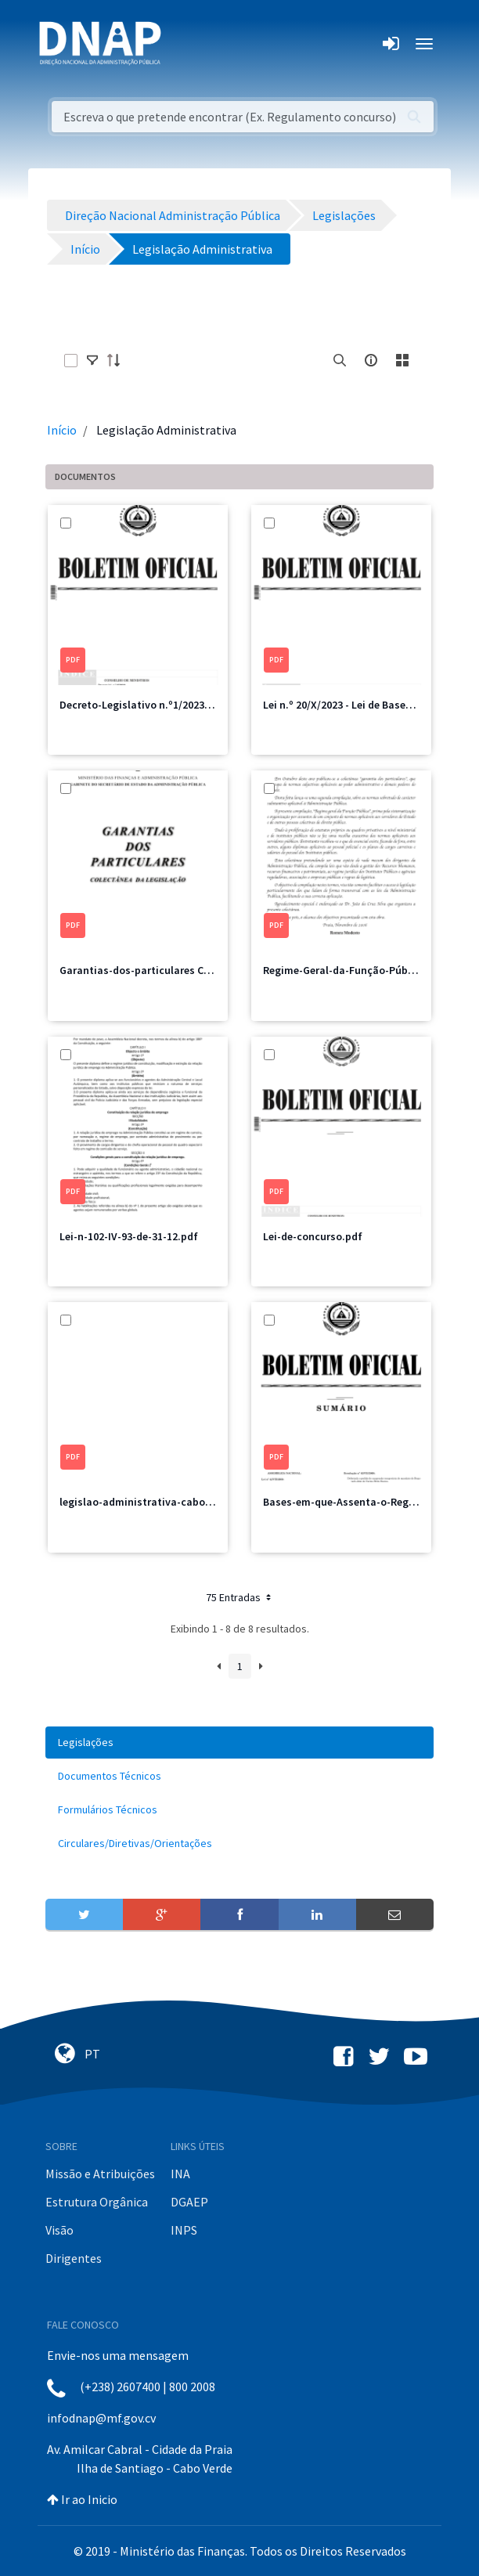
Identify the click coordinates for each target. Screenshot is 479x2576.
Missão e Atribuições (100, 2173)
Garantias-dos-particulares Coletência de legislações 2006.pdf (212, 970)
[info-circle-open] (371, 360)
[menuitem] (239, 1742)
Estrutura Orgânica (96, 2202)
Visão (59, 2230)
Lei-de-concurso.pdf (312, 1236)
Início (62, 430)
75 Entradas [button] (240, 1597)
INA (180, 2173)
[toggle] (92, 360)
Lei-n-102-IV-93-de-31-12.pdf (128, 1236)
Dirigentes (73, 2258)
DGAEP (189, 2202)
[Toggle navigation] (183, 44)
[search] (339, 360)
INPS (184, 2230)
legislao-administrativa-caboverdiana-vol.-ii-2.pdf (184, 1502)
